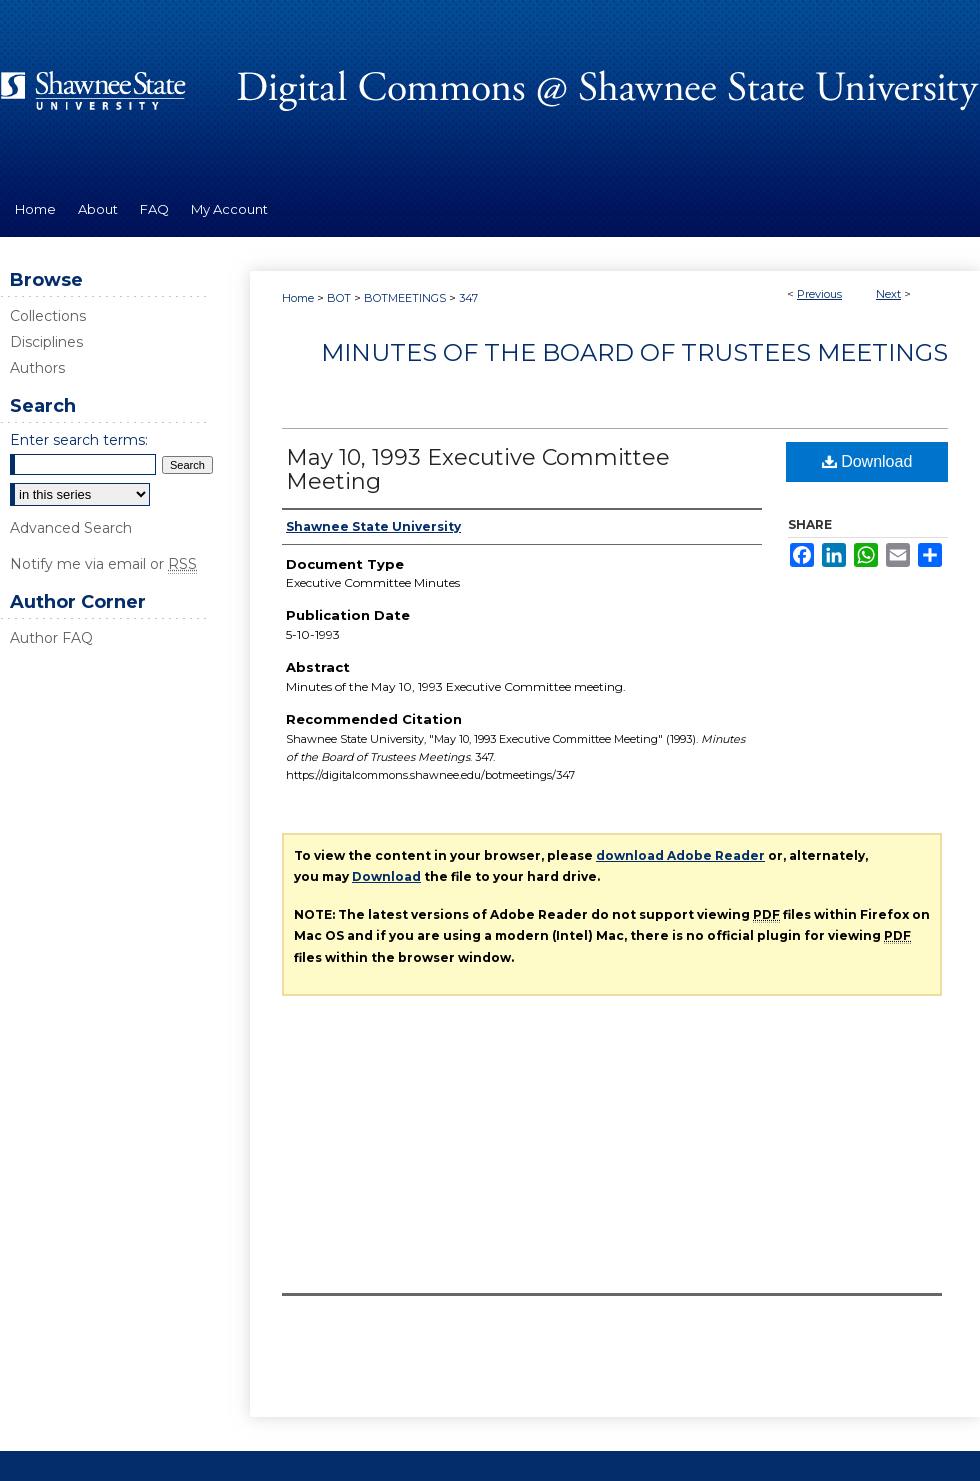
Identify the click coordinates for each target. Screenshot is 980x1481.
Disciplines (46, 342)
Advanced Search (71, 528)
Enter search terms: (79, 440)
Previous (819, 294)
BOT (339, 298)
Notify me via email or (103, 564)
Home (298, 298)
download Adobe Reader (680, 855)
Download (867, 461)
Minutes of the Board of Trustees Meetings (634, 352)
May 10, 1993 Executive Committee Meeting (478, 469)
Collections (48, 316)
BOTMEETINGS (405, 298)
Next (888, 294)
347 (468, 298)
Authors (37, 368)
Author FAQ (51, 638)
